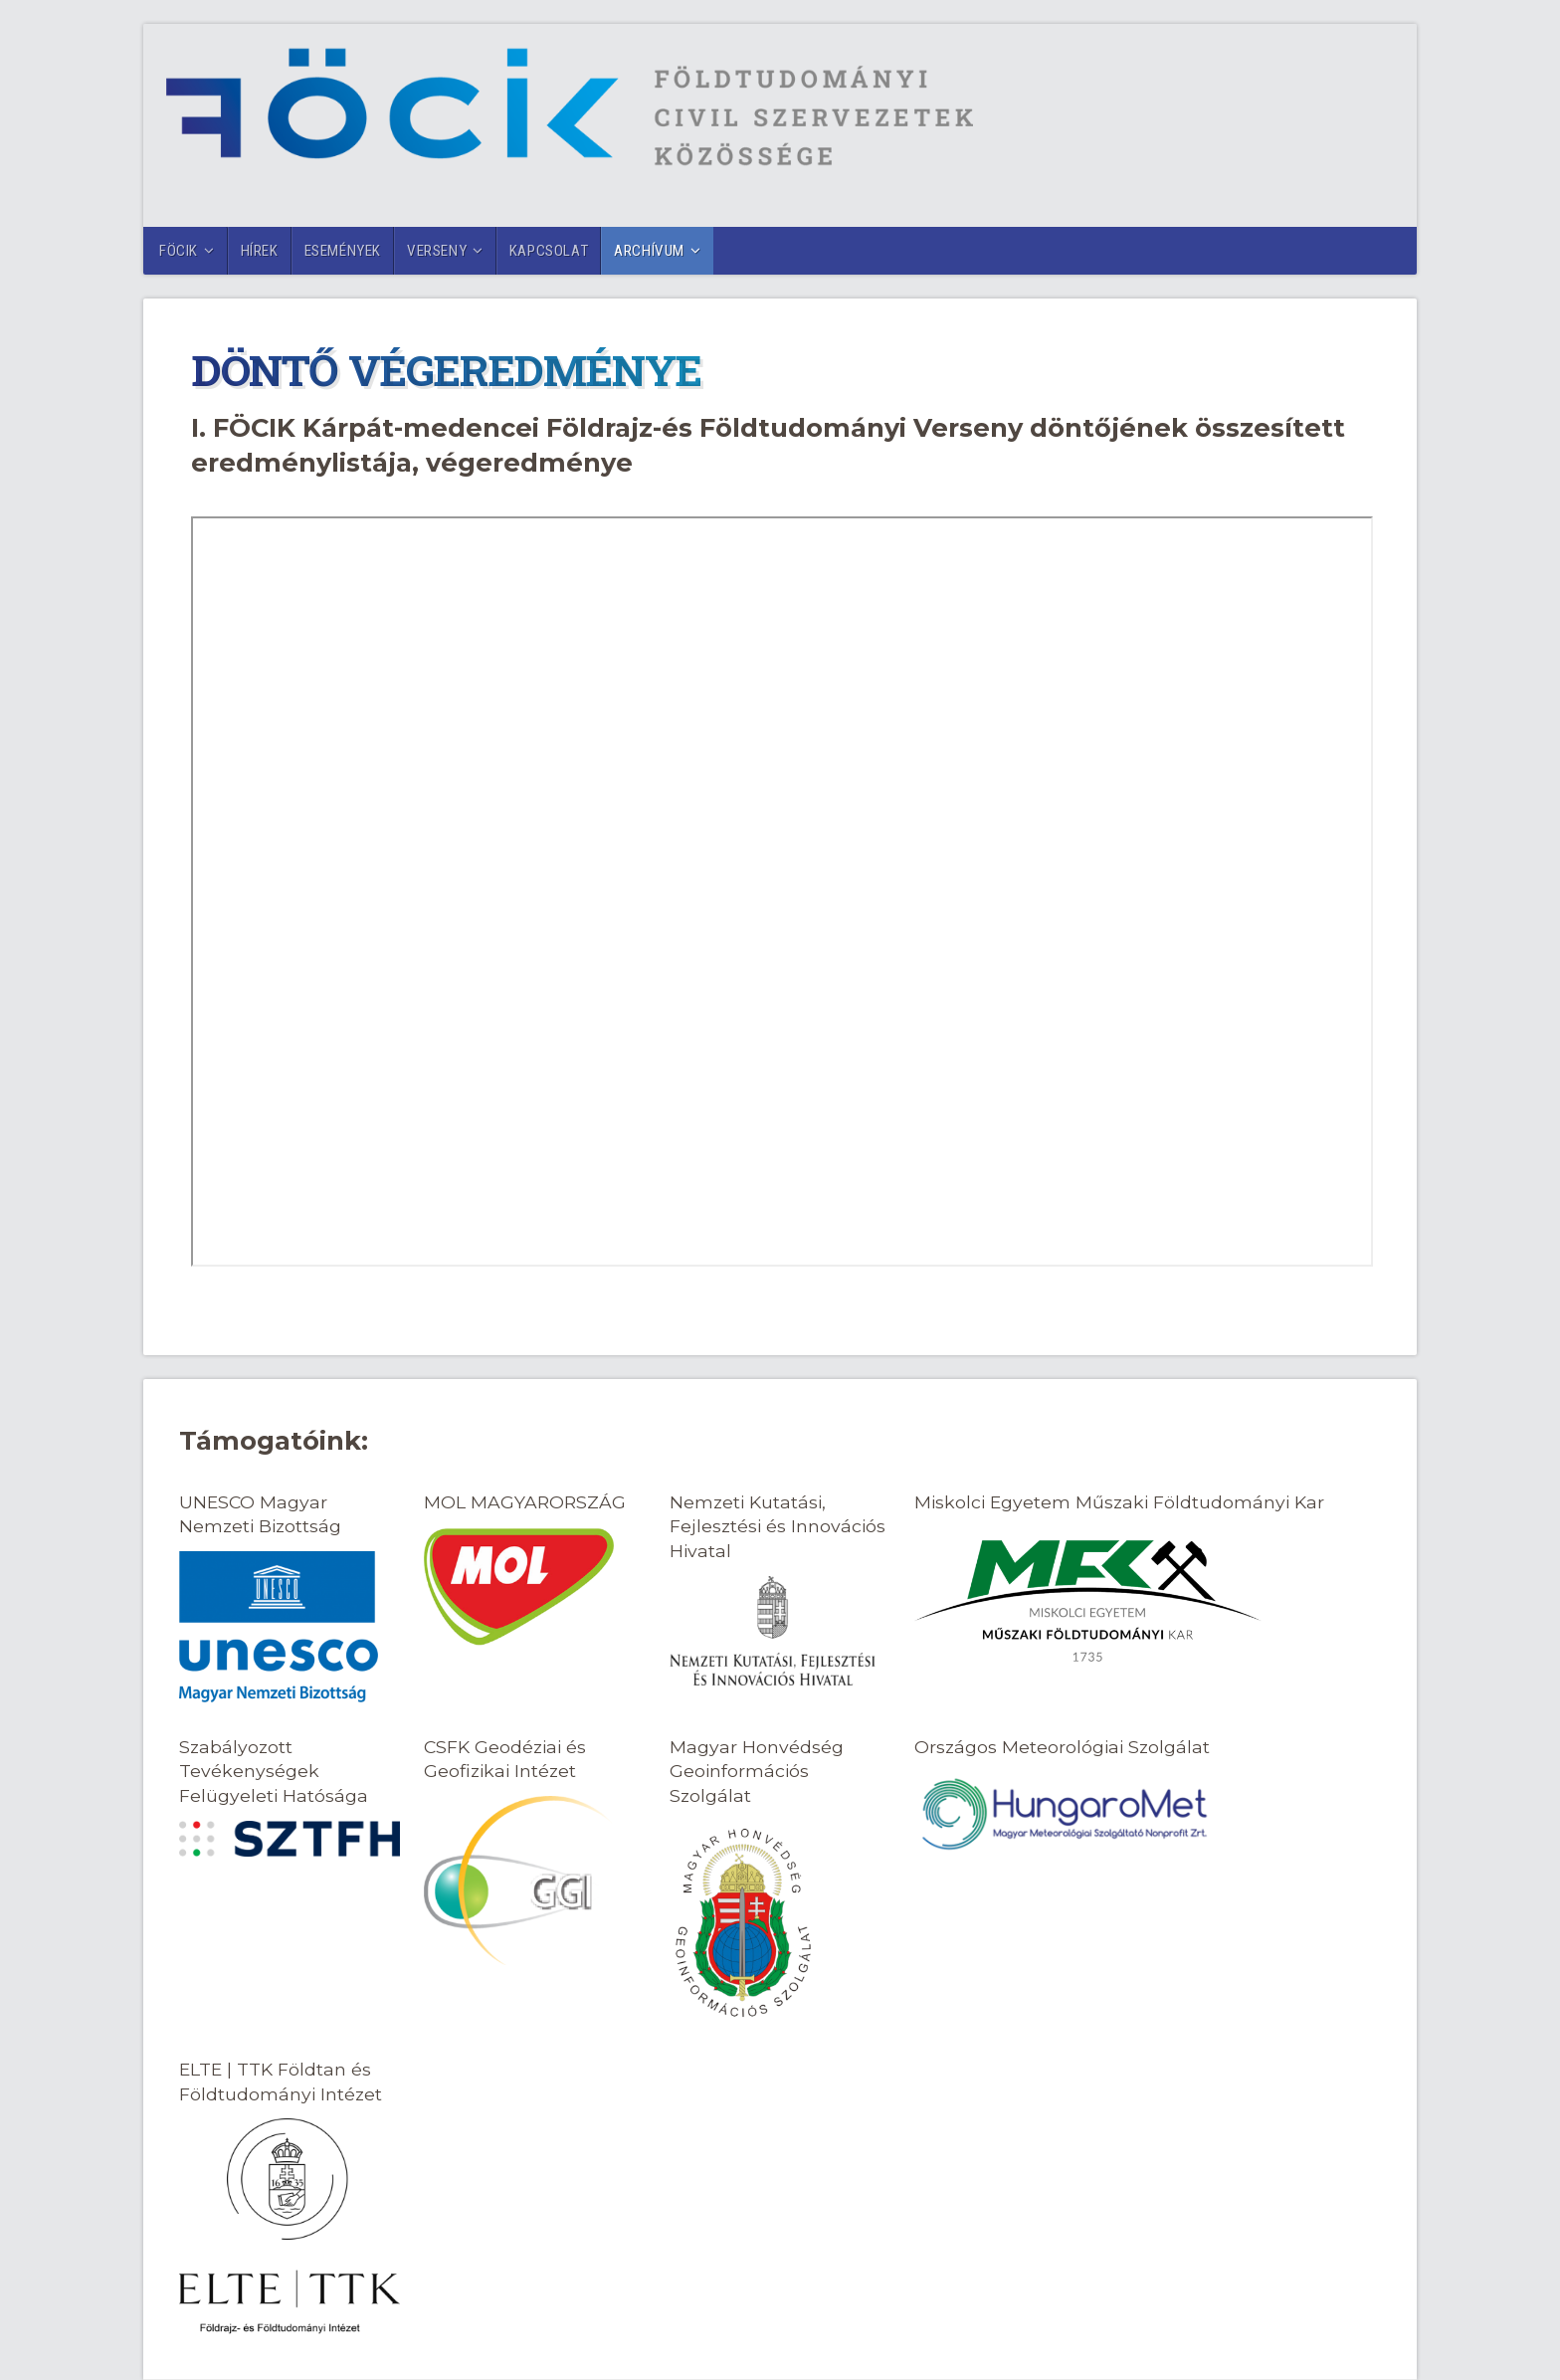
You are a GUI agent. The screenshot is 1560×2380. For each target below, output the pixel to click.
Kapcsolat (548, 251)
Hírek (260, 251)
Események (342, 251)
